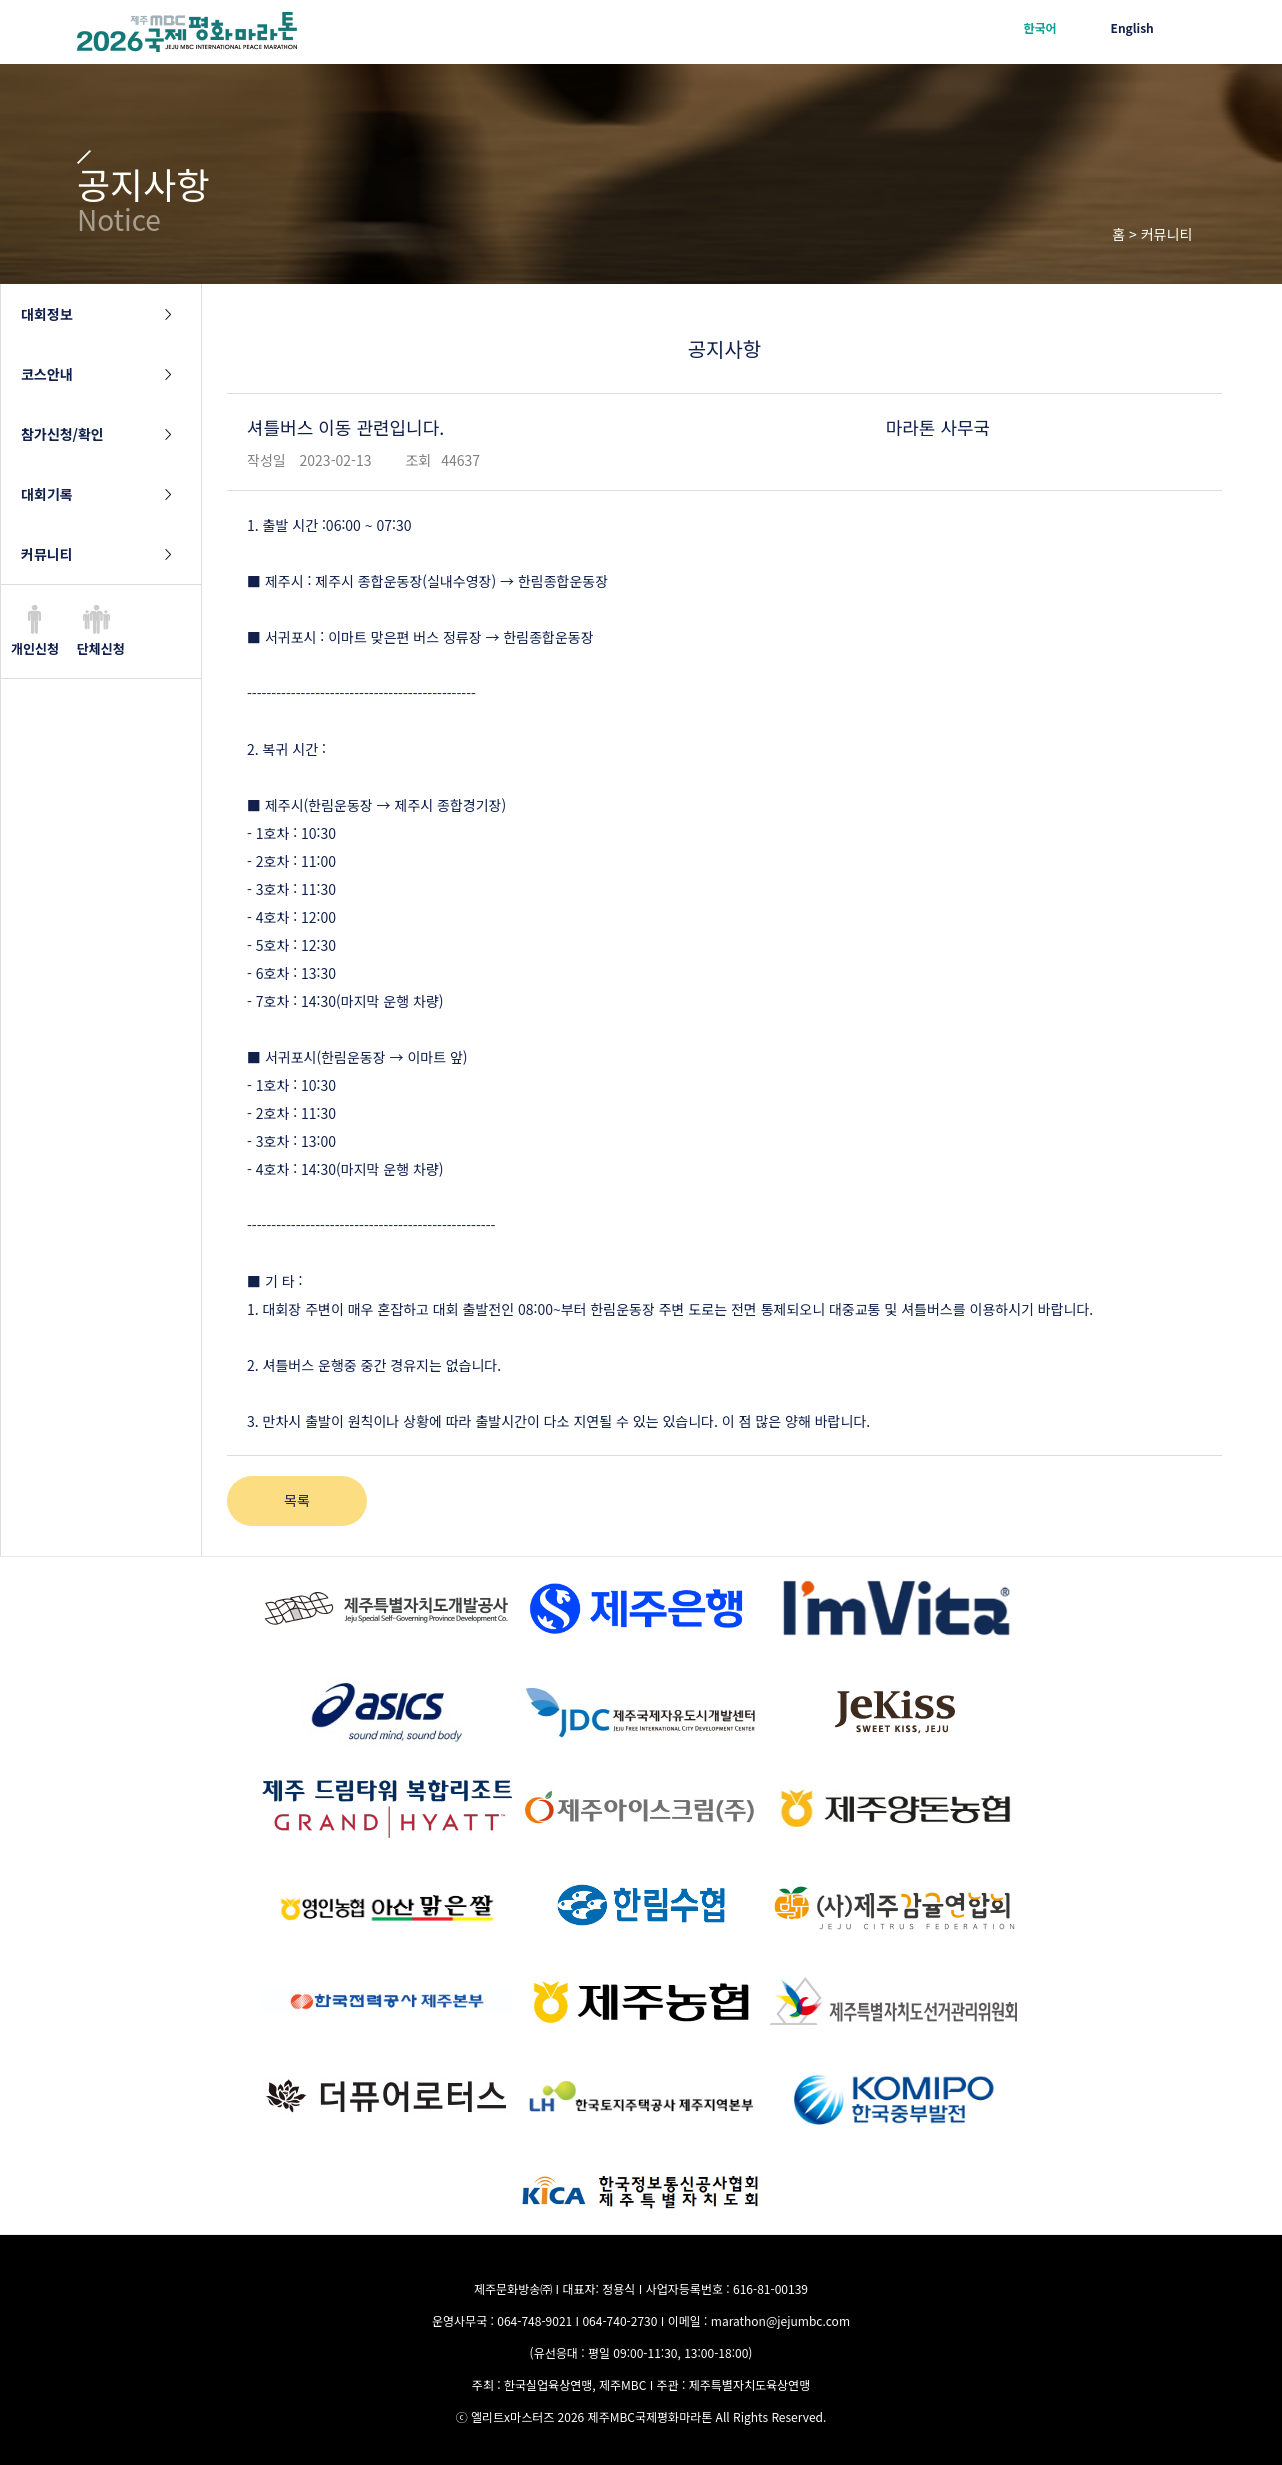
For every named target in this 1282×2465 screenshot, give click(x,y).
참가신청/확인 (62, 434)
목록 (297, 1500)
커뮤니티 (47, 554)
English (1132, 27)
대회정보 (47, 314)
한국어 (1039, 27)
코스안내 (47, 374)
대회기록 (47, 494)
